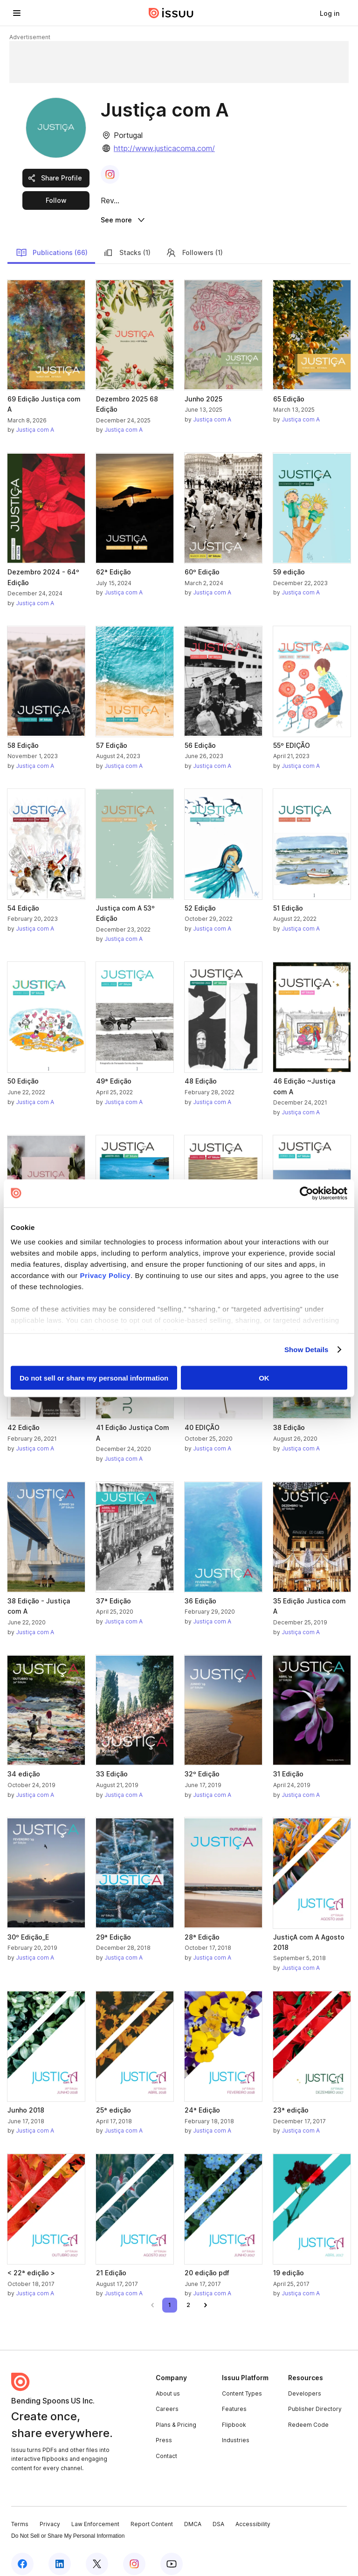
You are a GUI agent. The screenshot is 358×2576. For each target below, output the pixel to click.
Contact (166, 2445)
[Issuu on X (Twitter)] (97, 2553)
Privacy (50, 2513)
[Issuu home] (171, 13)
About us (168, 2382)
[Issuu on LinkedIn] (59, 2553)
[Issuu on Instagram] (134, 2553)
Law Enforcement (95, 2513)
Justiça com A (35, 419)
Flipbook (234, 2413)
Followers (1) (194, 242)
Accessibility (252, 2513)
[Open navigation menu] (16, 13)
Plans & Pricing (176, 2413)
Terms (19, 2513)
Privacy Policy (105, 1275)
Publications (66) (52, 242)
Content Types (242, 2382)
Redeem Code (308, 2413)
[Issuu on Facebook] (22, 2553)
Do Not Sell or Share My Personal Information (67, 2525)
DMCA (192, 2513)
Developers (304, 2382)
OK (264, 1377)
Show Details (306, 1350)
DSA (218, 2513)
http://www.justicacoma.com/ (164, 148)
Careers (167, 2398)
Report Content (152, 2513)
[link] (329, 13)
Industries (235, 2429)
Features (234, 2398)
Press (164, 2429)
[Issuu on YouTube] (171, 2553)
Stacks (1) (127, 242)
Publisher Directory (315, 2398)
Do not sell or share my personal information (94, 1377)
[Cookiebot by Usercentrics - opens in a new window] (306, 1193)
